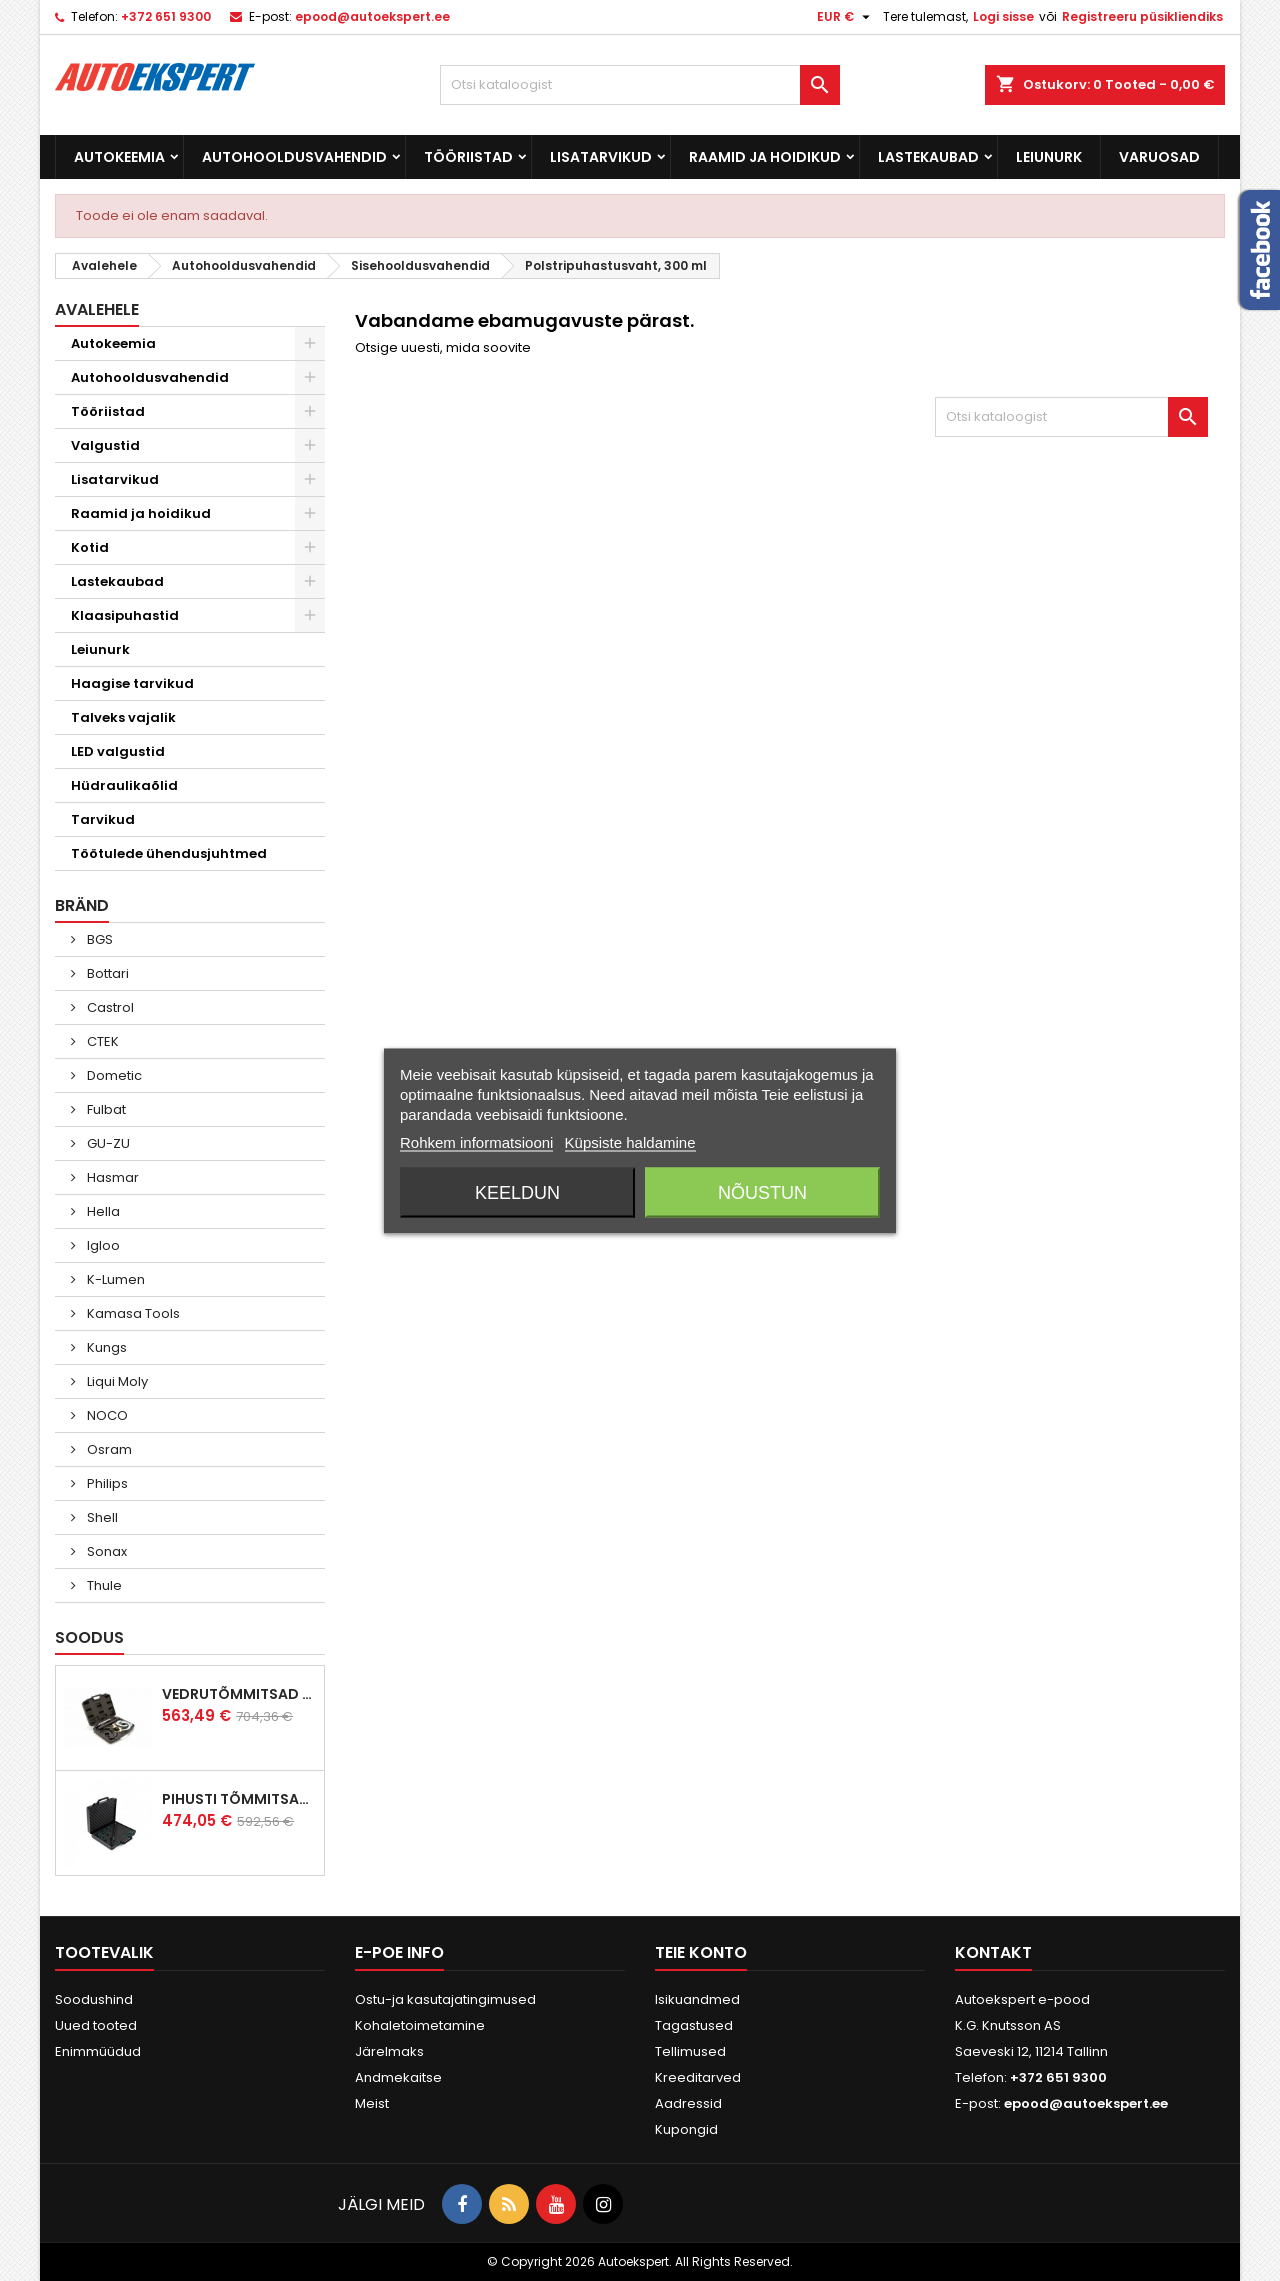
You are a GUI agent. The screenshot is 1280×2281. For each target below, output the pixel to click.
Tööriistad (468, 157)
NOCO (106, 1415)
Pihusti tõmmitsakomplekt (239, 1799)
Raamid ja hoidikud (765, 157)
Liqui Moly (116, 1381)
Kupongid (686, 2129)
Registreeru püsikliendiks (1142, 16)
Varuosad (1159, 157)
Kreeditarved (698, 2077)
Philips (106, 1483)
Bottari (106, 973)
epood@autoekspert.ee (372, 16)
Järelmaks (389, 2051)
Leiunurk (1049, 157)
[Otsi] (640, 85)
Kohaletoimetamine (420, 2025)
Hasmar (111, 1177)
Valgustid (105, 445)
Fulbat (105, 1109)
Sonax (105, 1551)
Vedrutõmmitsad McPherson (239, 1694)
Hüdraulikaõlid (124, 785)
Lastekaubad (928, 157)
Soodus (89, 1637)
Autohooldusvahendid (294, 157)
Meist (372, 2103)
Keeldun (517, 1192)
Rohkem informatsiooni (476, 1141)
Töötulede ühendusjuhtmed (169, 853)
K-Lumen (114, 1279)
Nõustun (762, 1192)
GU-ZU (107, 1143)
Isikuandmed (697, 1999)
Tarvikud (103, 819)
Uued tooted (96, 2025)
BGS (98, 939)
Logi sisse (1003, 16)
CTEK (101, 1041)
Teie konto (701, 1952)
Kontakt (993, 1952)
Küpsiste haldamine (630, 1141)
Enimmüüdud (98, 2051)
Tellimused (690, 2051)
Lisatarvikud (601, 157)
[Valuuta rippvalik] (846, 17)
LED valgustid (118, 751)
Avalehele (97, 309)
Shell (101, 1517)
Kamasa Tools (132, 1313)
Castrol (109, 1007)
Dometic (113, 1075)
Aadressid (688, 2103)
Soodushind (94, 1999)
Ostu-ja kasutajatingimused (445, 1999)
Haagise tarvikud (132, 683)
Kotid (90, 547)
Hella (102, 1211)
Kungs (105, 1347)
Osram (108, 1449)
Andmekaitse (398, 2077)
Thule (103, 1585)
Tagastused (694, 2025)
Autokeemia (119, 157)
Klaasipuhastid (125, 615)
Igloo (102, 1245)
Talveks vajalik (123, 717)
